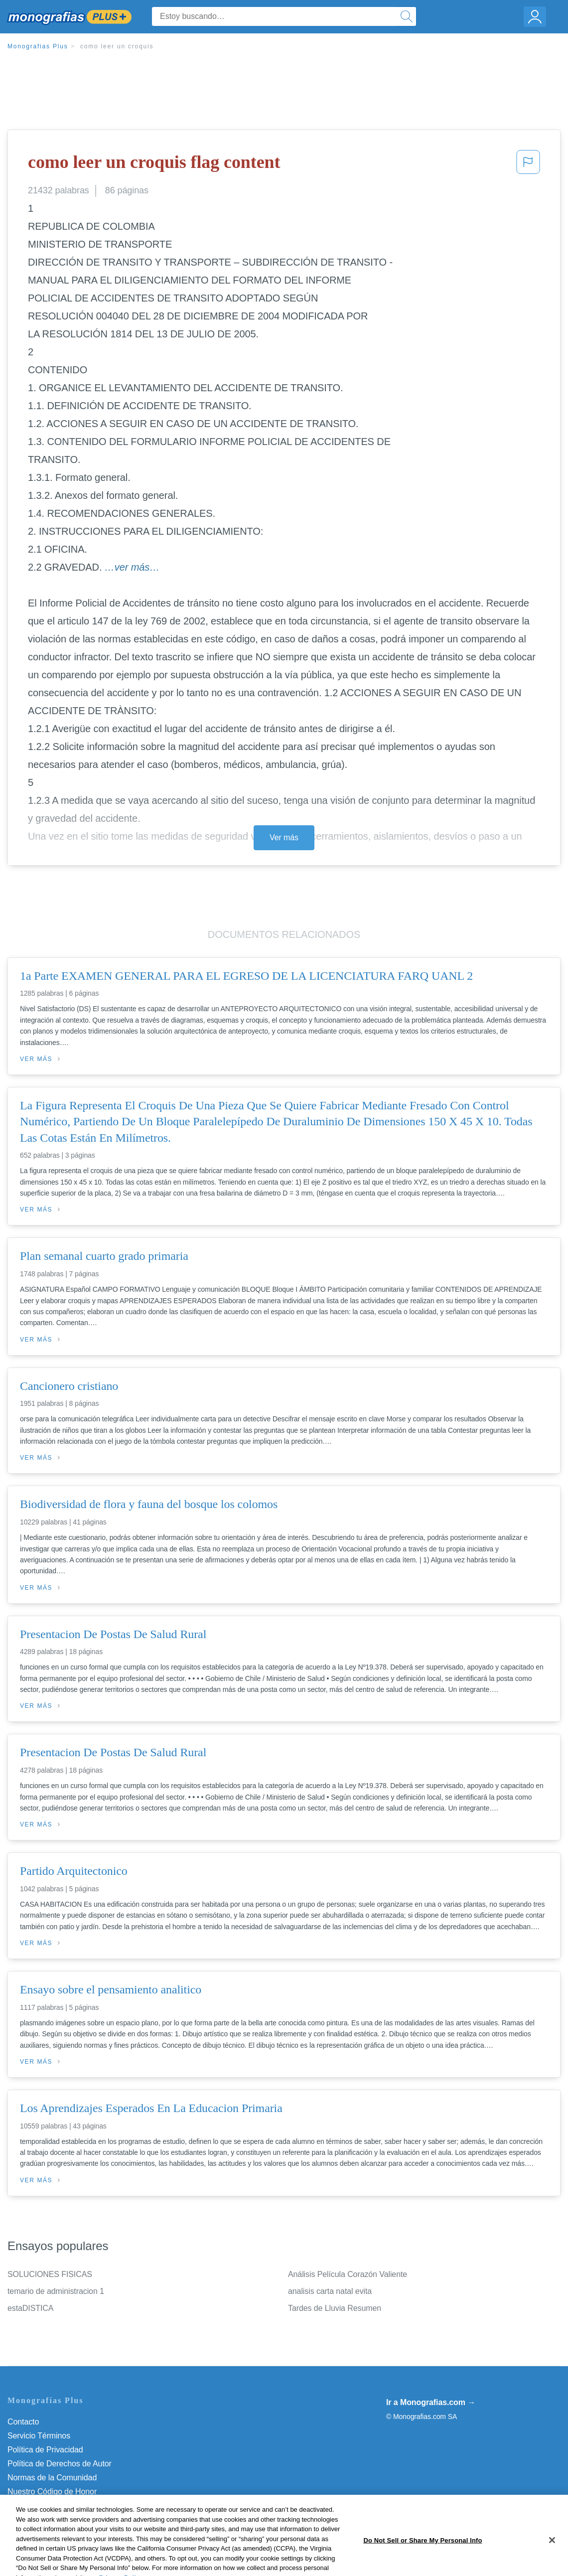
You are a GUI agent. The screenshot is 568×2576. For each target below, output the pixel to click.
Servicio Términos (38, 2435)
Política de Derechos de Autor (59, 2463)
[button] (528, 165)
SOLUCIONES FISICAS (49, 2274)
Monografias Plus (37, 46)
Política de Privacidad (45, 2449)
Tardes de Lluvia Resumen (334, 2308)
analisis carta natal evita (330, 2291)
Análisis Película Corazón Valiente (347, 2274)
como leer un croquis (116, 46)
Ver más (284, 837)
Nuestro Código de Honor (52, 2491)
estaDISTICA (30, 2308)
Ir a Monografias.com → (430, 2402)
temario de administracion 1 (55, 2291)
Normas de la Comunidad (52, 2477)
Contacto (23, 2422)
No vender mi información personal (68, 2505)
